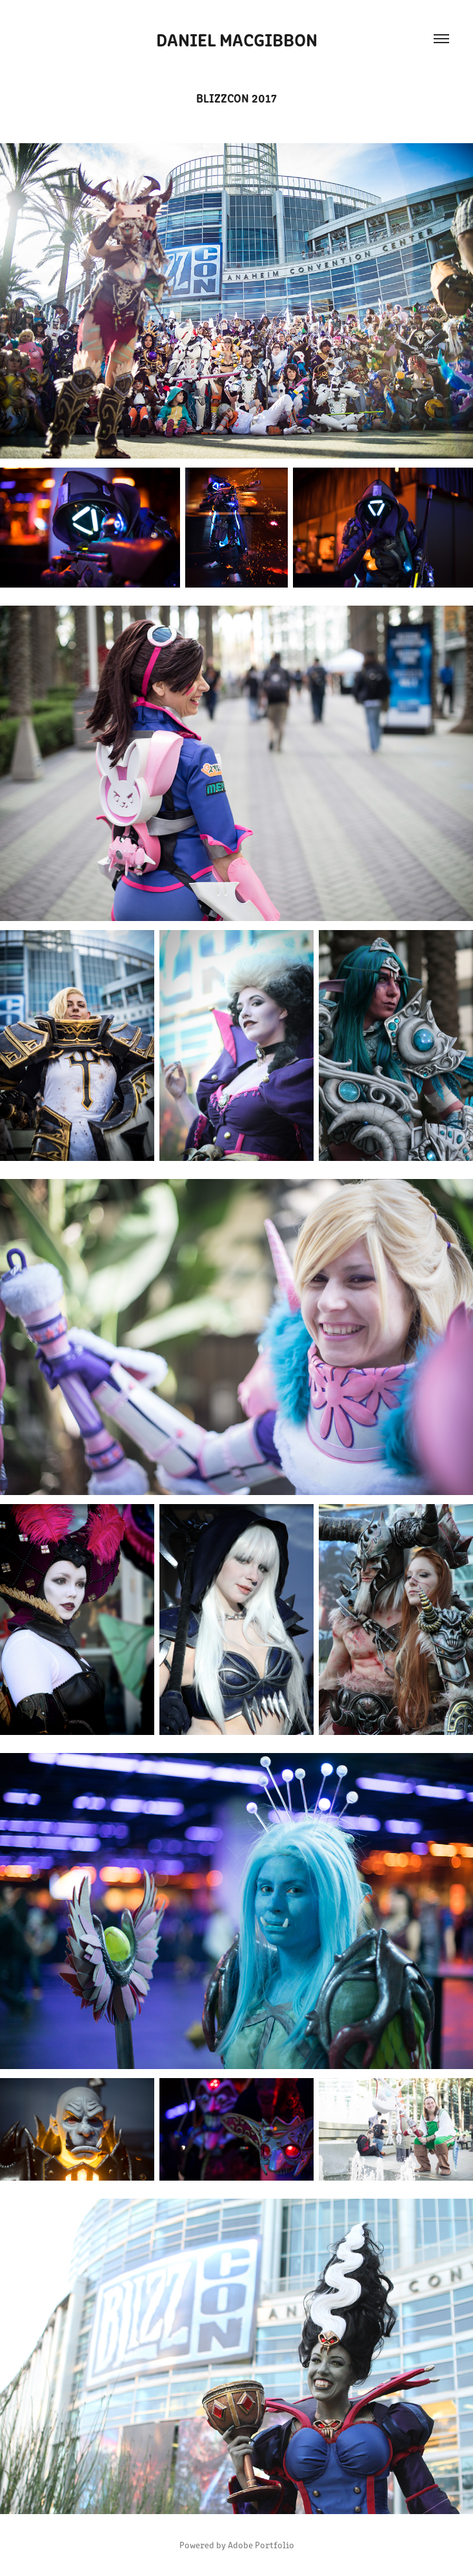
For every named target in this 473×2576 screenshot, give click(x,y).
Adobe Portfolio (261, 2545)
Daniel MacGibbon (236, 39)
